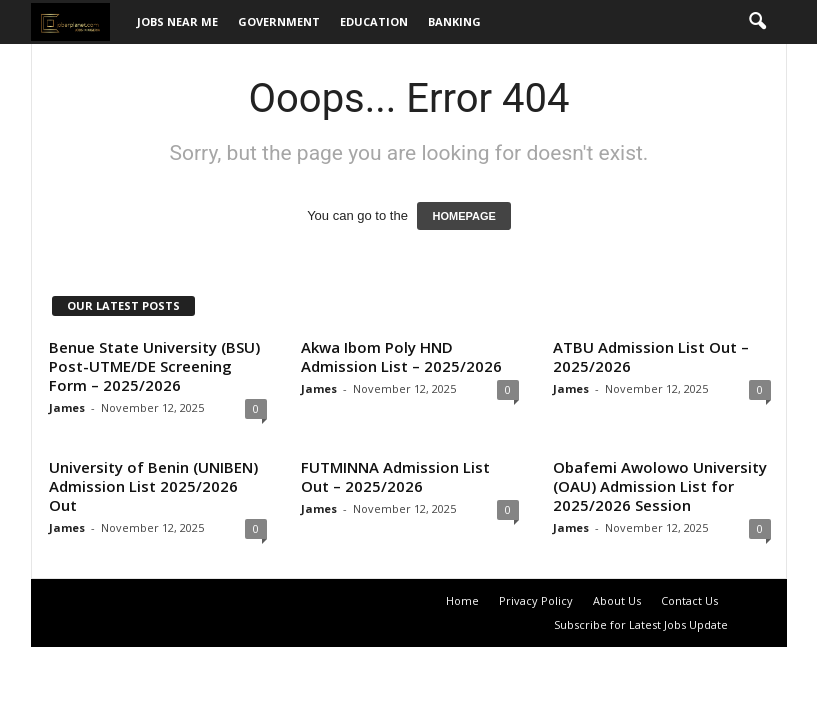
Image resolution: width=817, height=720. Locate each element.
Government (279, 21)
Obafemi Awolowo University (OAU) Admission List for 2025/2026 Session (660, 486)
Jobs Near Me (177, 21)
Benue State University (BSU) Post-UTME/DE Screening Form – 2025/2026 (154, 366)
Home (462, 600)
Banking (454, 21)
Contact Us (689, 600)
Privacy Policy (536, 600)
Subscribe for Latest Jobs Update (641, 624)
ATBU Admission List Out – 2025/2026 (651, 356)
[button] (757, 22)
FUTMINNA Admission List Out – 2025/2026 (395, 476)
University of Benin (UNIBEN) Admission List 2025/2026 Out (153, 486)
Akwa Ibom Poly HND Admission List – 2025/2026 (401, 356)
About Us (617, 600)
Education (374, 21)
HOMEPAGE (463, 216)
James (67, 407)
